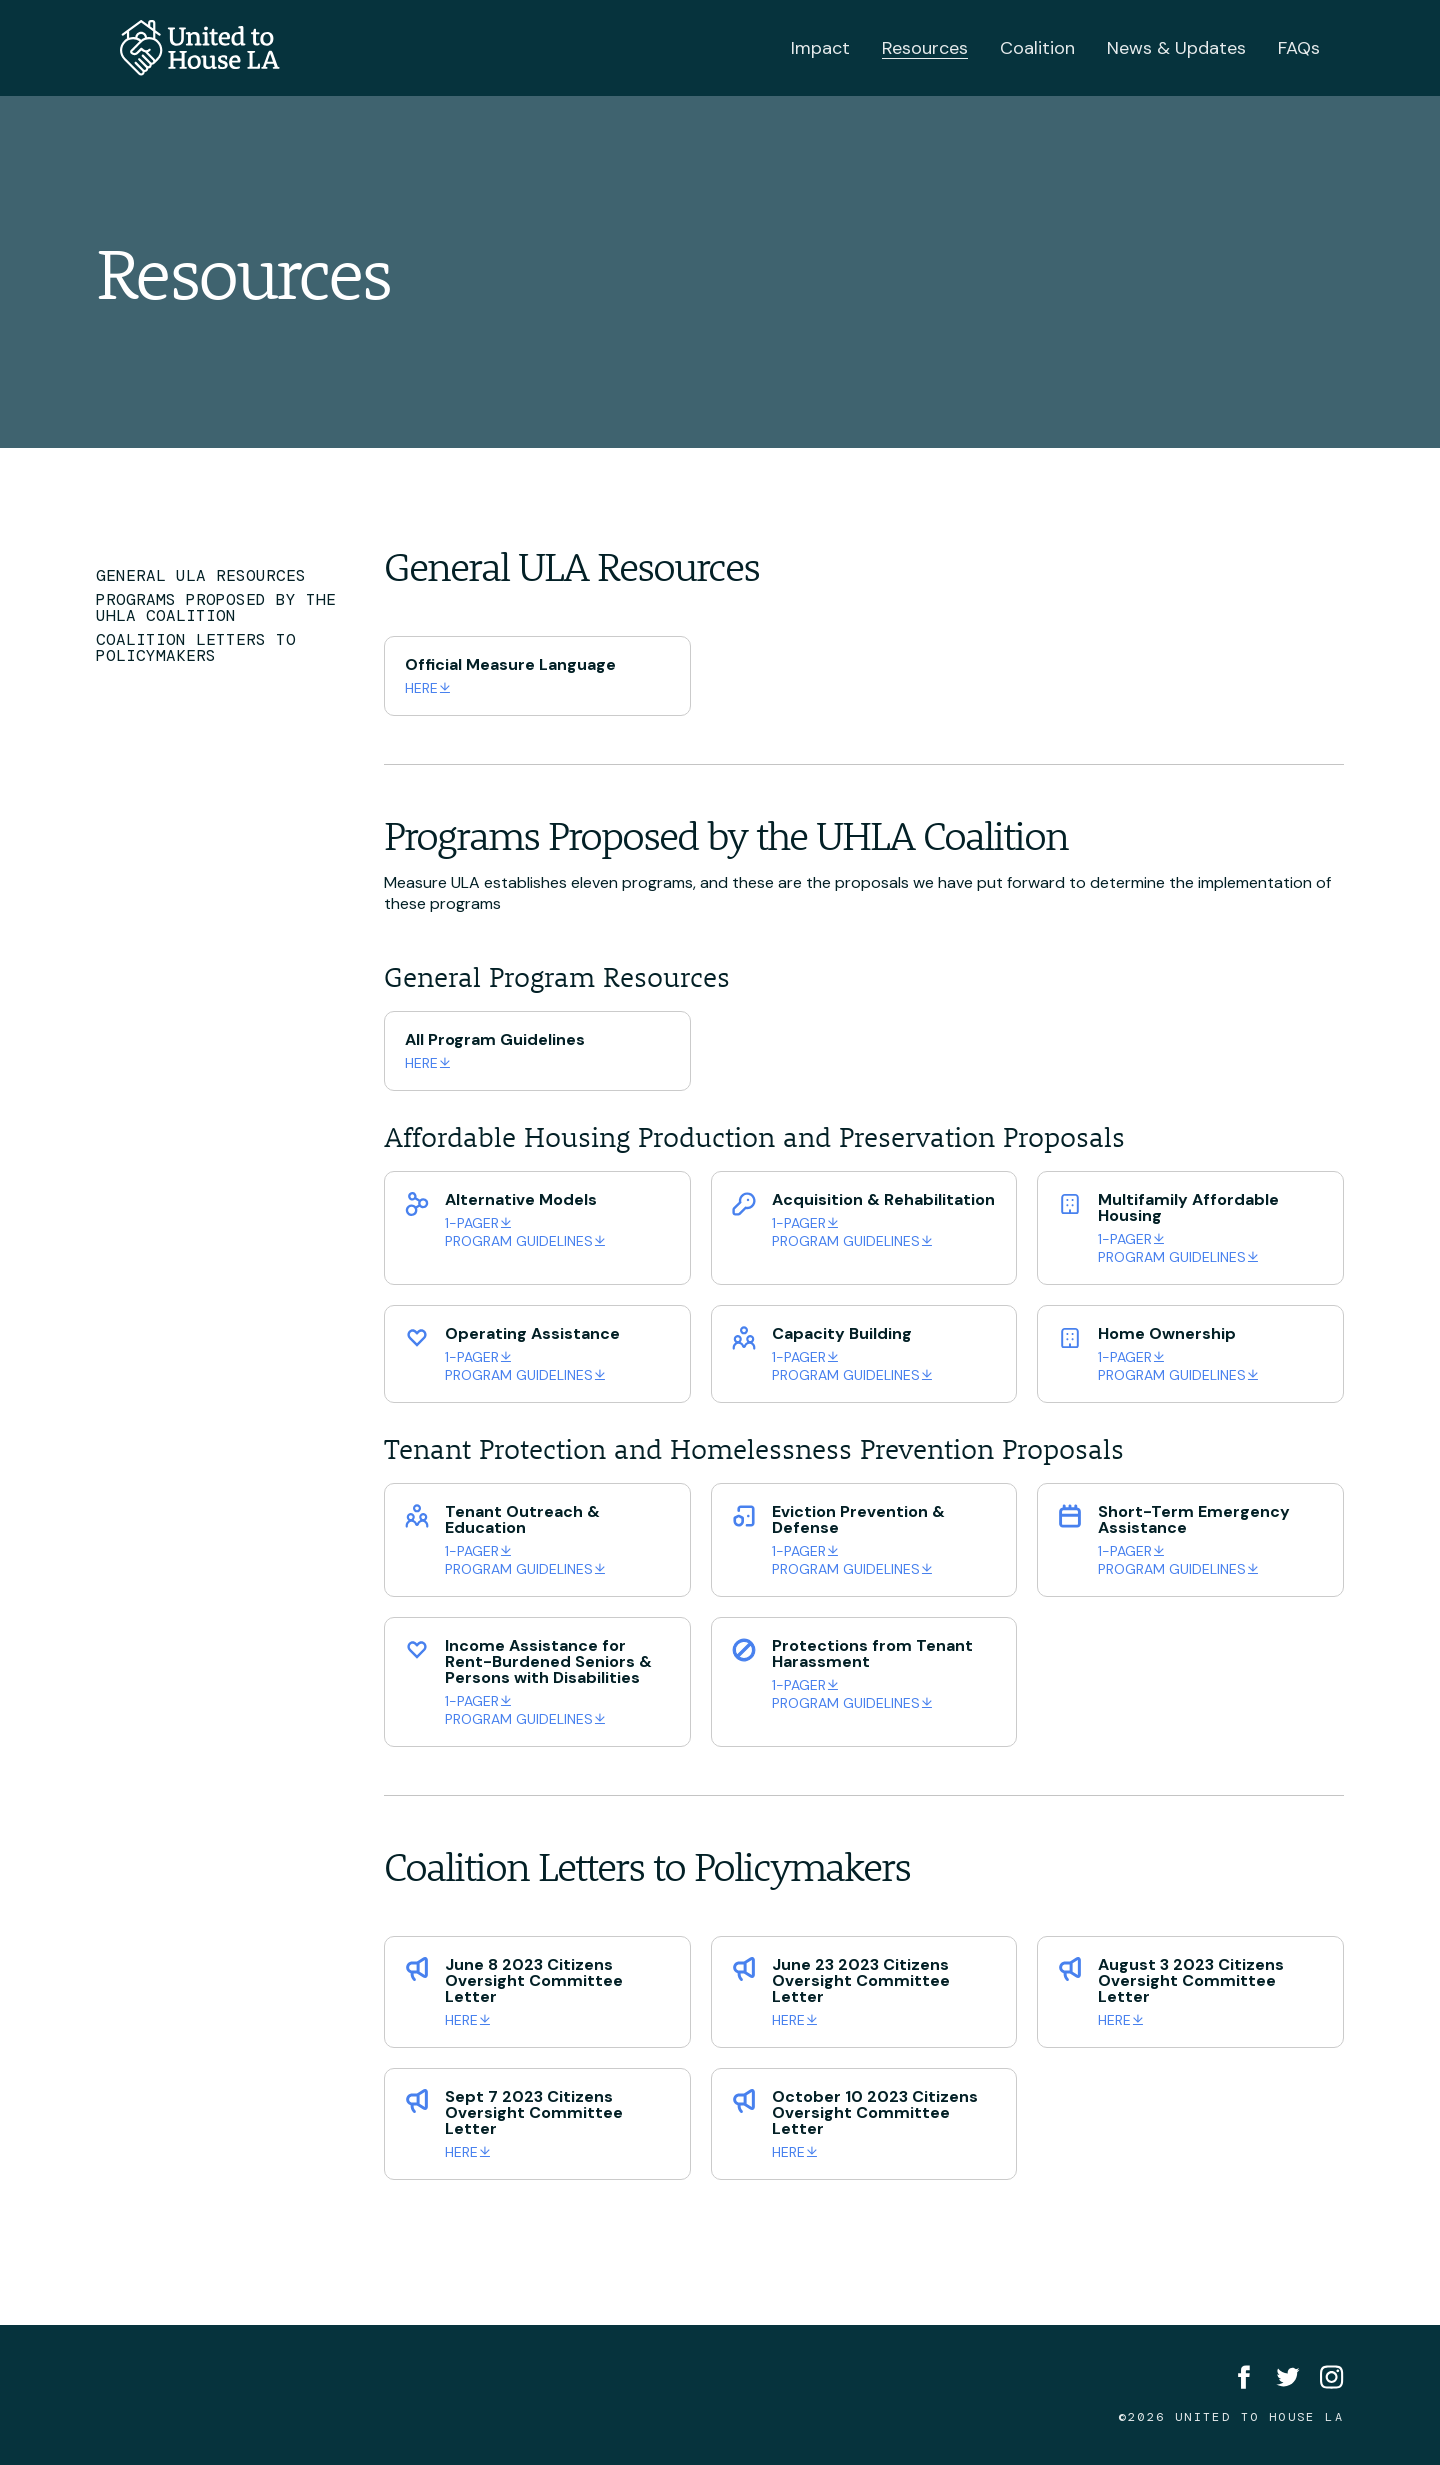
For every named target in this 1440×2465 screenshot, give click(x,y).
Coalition (1037, 48)
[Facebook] (1244, 2377)
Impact (820, 48)
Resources (925, 48)
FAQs (1299, 48)
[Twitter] (1288, 2377)
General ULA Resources (201, 576)
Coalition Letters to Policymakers (196, 648)
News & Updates (1176, 48)
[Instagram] (1332, 2377)
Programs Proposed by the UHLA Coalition (216, 608)
